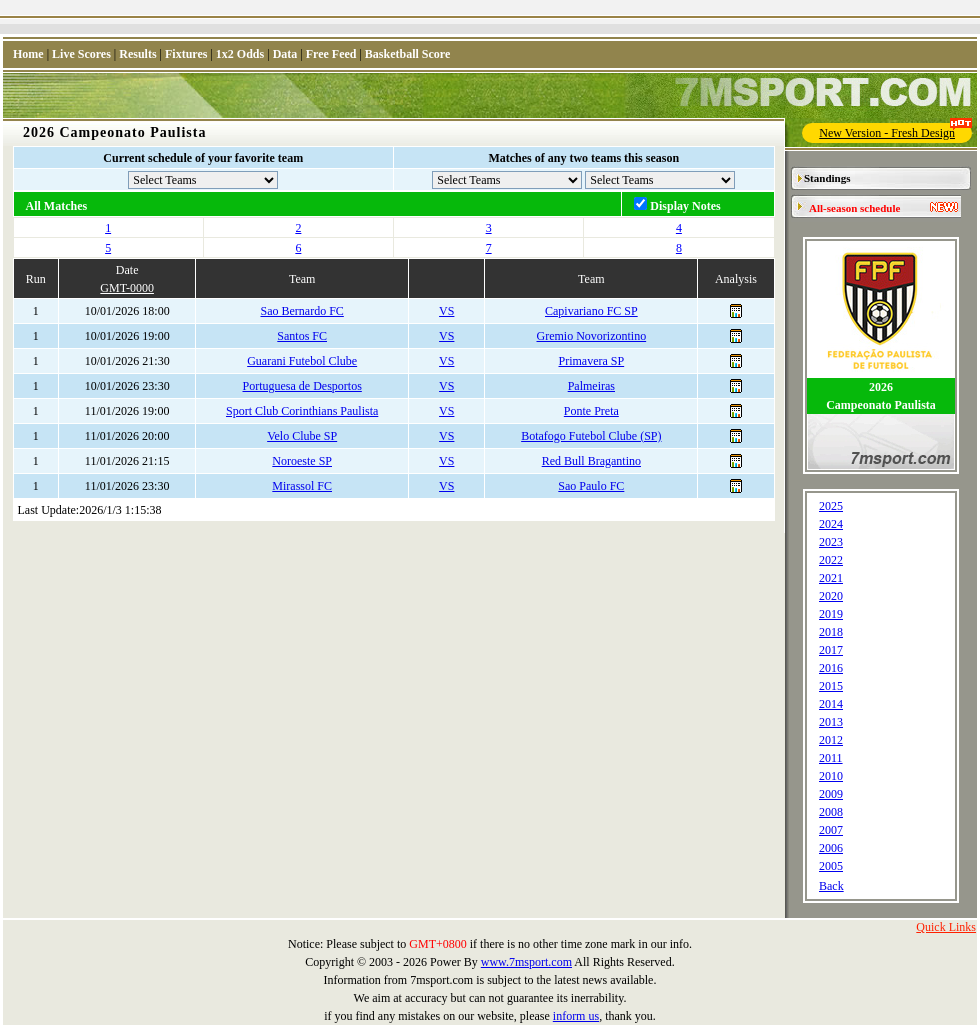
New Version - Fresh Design (895, 131)
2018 (831, 632)
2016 (831, 668)
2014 (831, 704)
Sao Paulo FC (591, 486)
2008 (831, 812)
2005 (831, 866)
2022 (831, 560)
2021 (831, 578)
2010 (831, 776)
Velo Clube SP (302, 436)
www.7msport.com (526, 962)
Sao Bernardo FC (302, 311)
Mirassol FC (302, 486)
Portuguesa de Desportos (302, 386)
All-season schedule (854, 208)
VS (446, 311)
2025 (831, 506)
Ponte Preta (591, 411)
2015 (831, 686)
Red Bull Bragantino (591, 461)
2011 (831, 758)
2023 (831, 542)
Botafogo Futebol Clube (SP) (591, 436)
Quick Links (946, 927)
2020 (831, 596)
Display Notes (685, 206)
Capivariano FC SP (591, 311)
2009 (831, 794)
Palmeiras (591, 386)
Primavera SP (592, 361)
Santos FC (302, 336)
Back (831, 886)
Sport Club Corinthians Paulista (302, 411)
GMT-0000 (127, 288)
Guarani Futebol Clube (302, 361)
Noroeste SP (302, 461)
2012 (831, 740)
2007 (831, 830)
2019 (831, 614)
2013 (831, 722)
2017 (831, 650)
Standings (827, 178)
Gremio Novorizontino (592, 336)
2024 (831, 524)
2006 (831, 848)
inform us (576, 1016)
